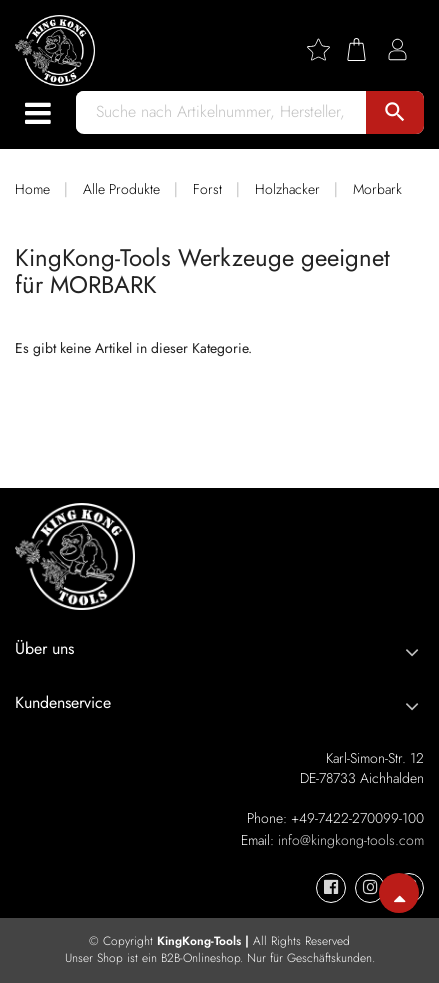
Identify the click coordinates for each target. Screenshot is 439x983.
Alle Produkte (121, 189)
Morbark (377, 189)
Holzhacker (287, 189)
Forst (207, 189)
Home (32, 189)
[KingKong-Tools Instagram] (370, 888)
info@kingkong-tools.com (351, 840)
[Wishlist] (326, 49)
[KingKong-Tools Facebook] (331, 888)
